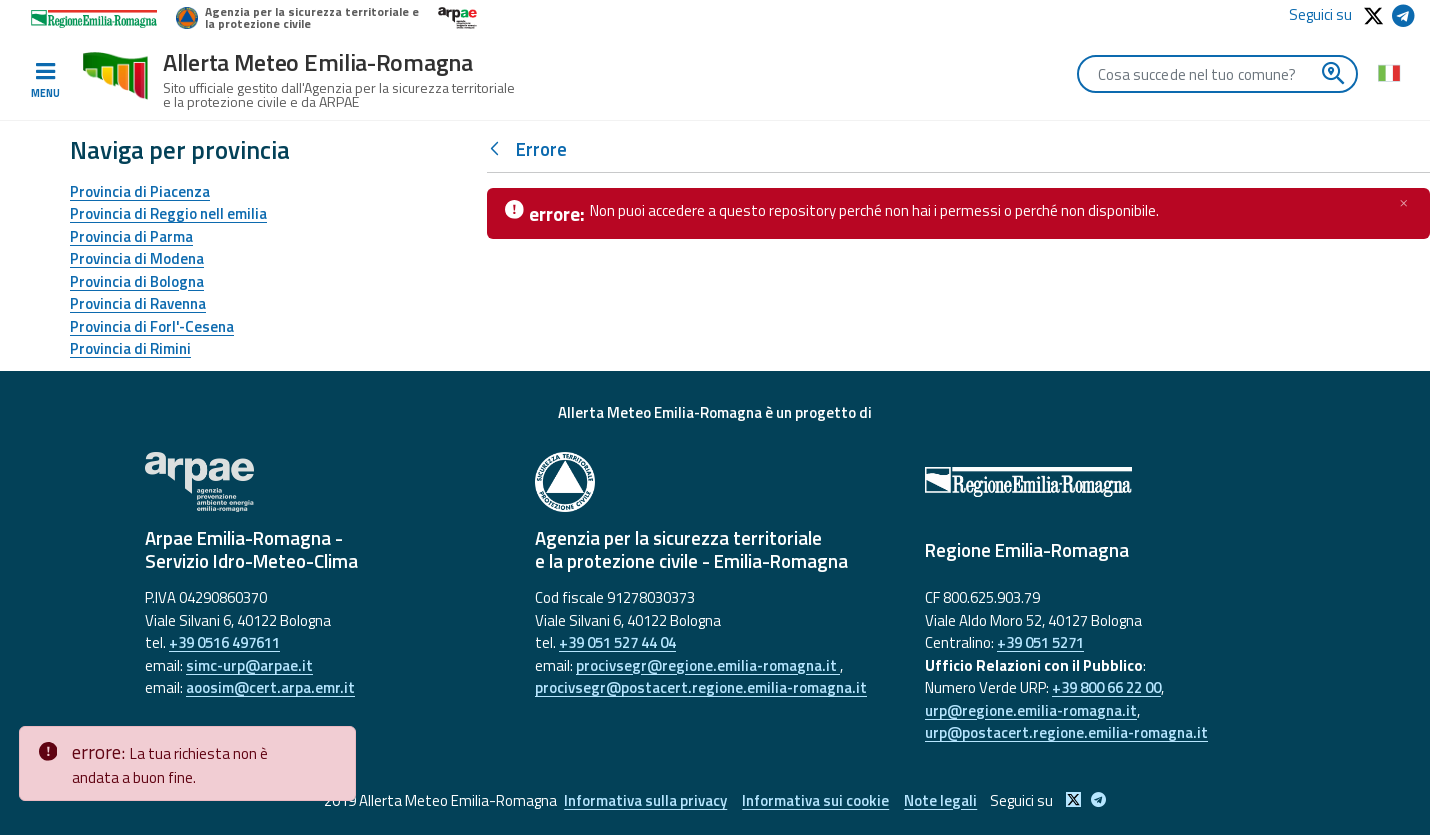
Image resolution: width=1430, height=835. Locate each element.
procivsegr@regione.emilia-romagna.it (708, 665)
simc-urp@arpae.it (249, 665)
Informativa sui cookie (815, 800)
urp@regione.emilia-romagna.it (1031, 710)
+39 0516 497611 (224, 642)
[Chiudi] (1404, 203)
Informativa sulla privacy (645, 800)
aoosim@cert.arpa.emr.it (270, 687)
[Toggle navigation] (45, 81)
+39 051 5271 (1040, 642)
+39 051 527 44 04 (617, 642)
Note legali (940, 800)
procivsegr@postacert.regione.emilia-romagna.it (701, 687)
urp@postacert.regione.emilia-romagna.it (1066, 732)
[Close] (337, 742)
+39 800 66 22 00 (1106, 687)
